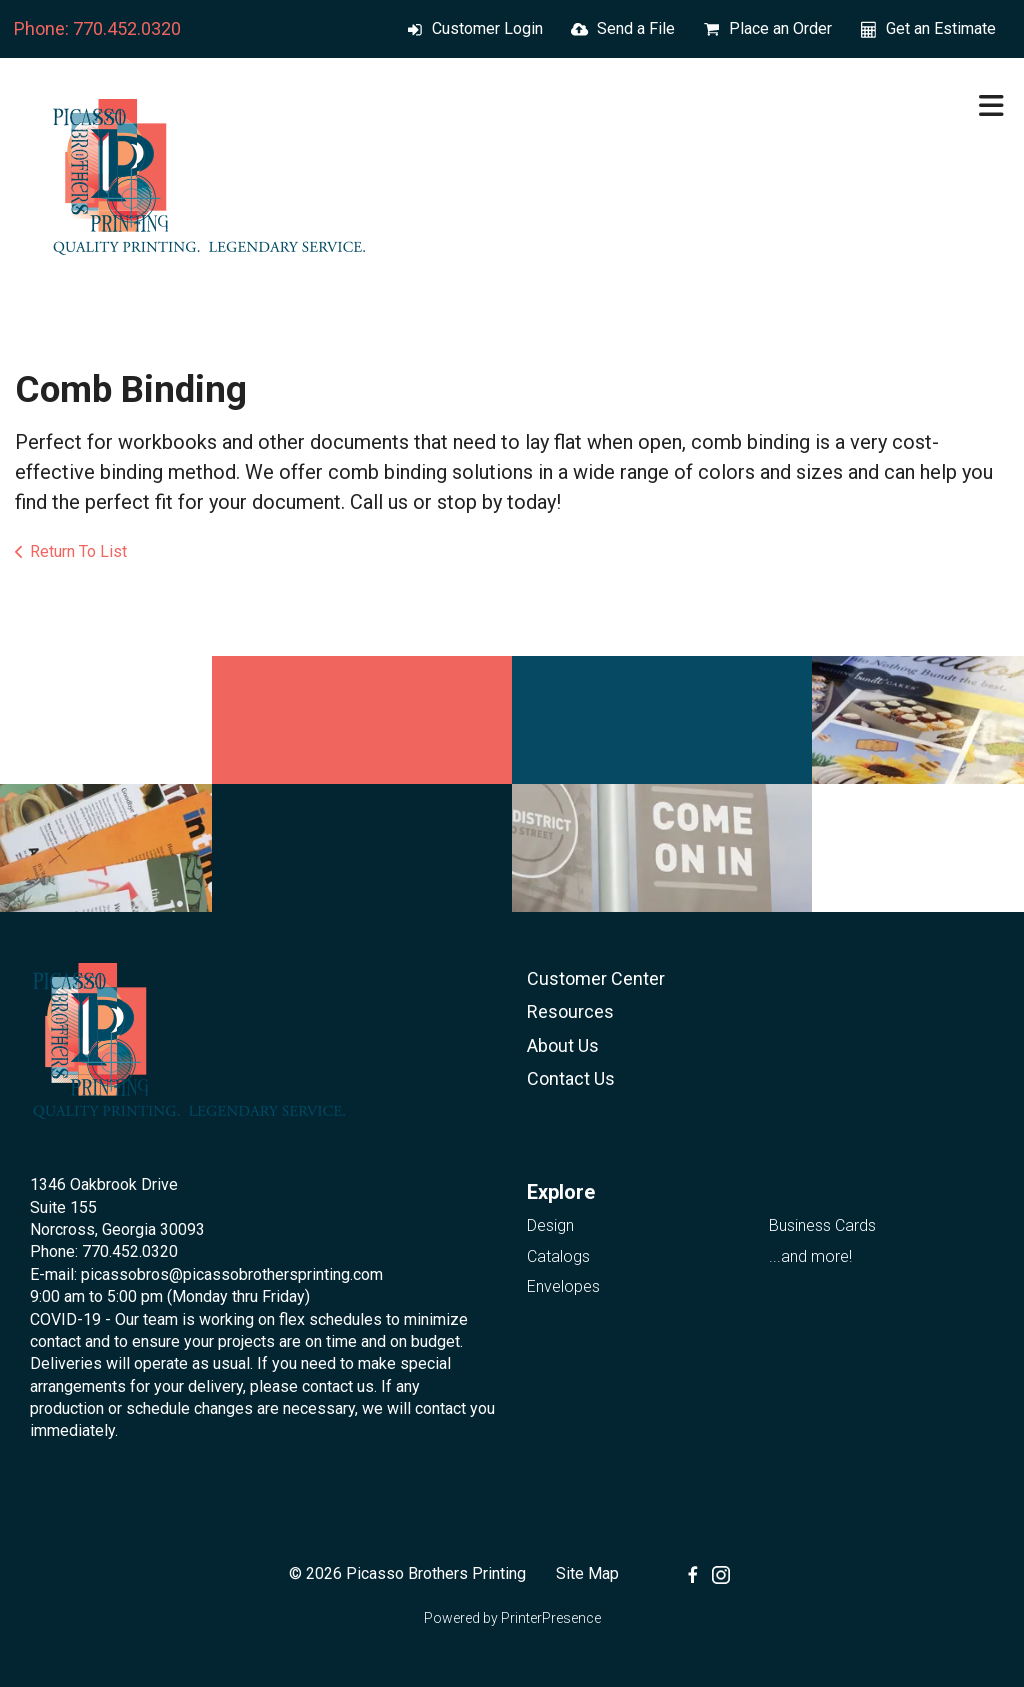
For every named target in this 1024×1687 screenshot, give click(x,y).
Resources (570, 1011)
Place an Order (780, 28)
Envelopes (563, 1286)
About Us (563, 1045)
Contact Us (571, 1078)
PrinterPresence (551, 1618)
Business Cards (822, 1225)
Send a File (636, 28)
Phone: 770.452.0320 (97, 28)
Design (550, 1225)
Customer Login (487, 28)
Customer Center (596, 978)
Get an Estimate (941, 28)
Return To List (78, 551)
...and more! (810, 1256)
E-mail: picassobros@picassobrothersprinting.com (206, 1274)
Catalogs (558, 1256)
